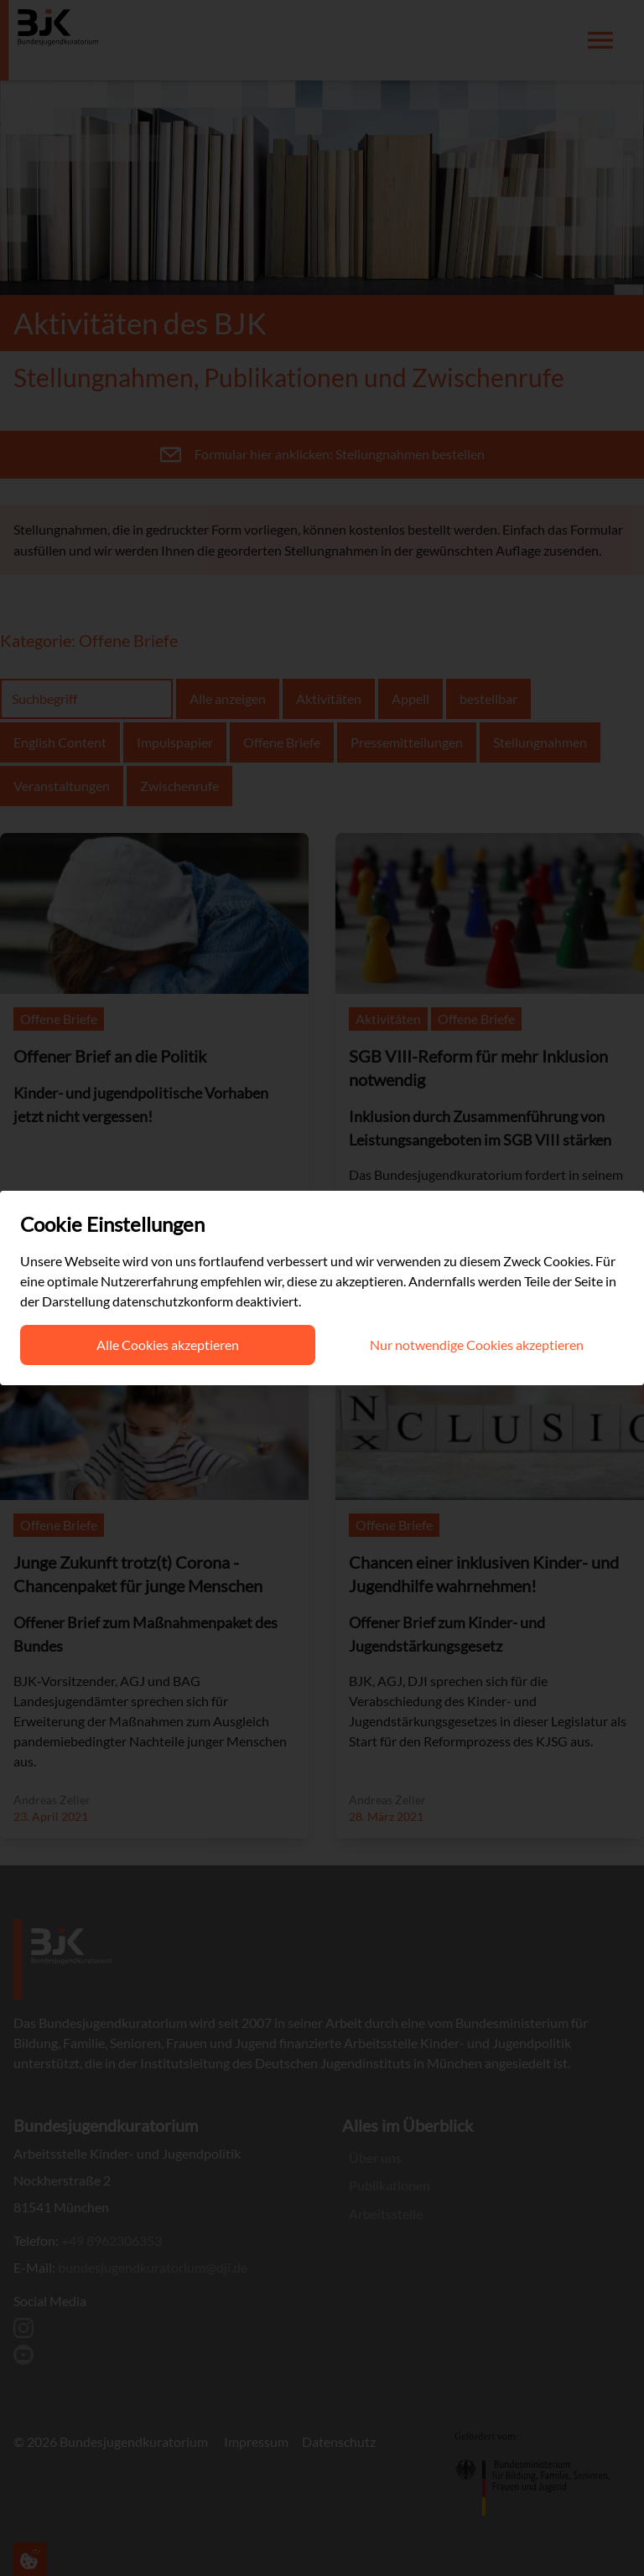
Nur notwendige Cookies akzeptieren (477, 1345)
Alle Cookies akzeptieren (167, 1345)
